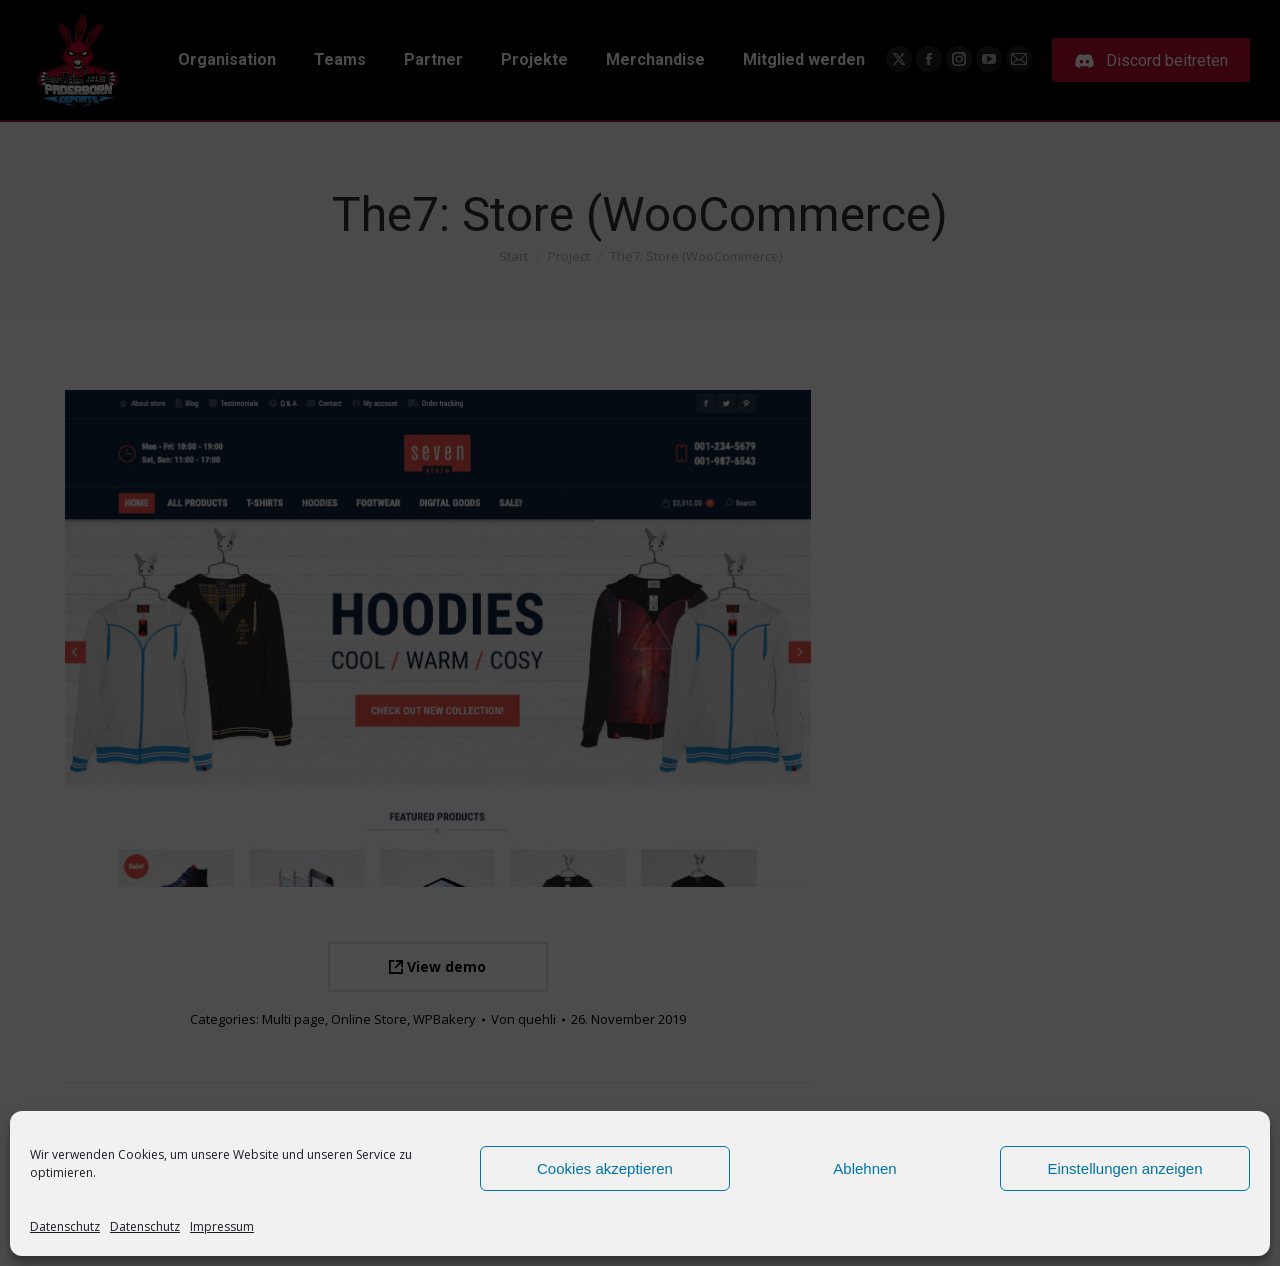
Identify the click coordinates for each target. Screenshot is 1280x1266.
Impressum (222, 1226)
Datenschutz (65, 1226)
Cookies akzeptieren (605, 1168)
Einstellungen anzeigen (1124, 1168)
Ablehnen (864, 1168)
